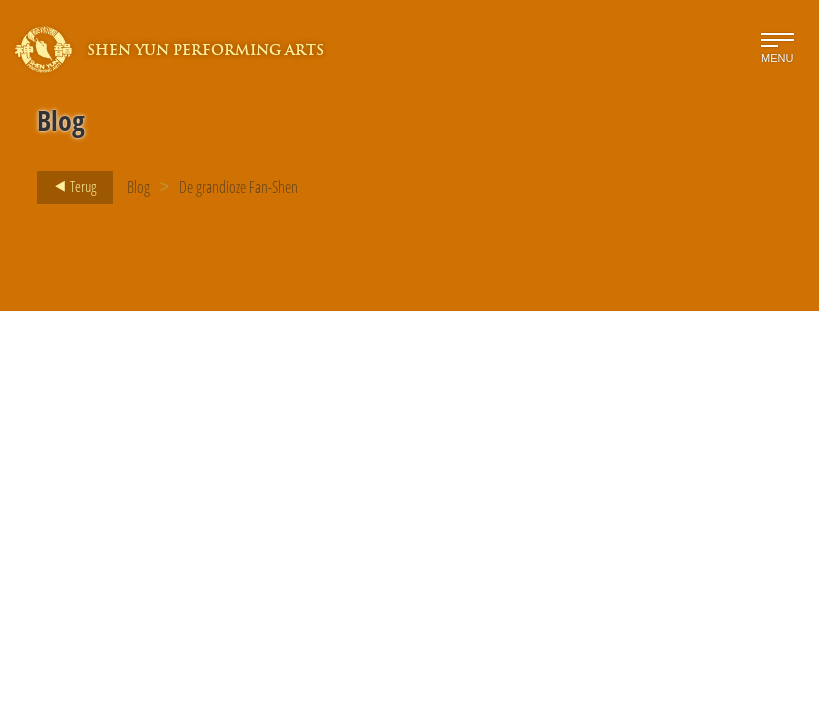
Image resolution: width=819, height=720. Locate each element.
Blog (138, 187)
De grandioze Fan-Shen (238, 187)
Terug (69, 187)
